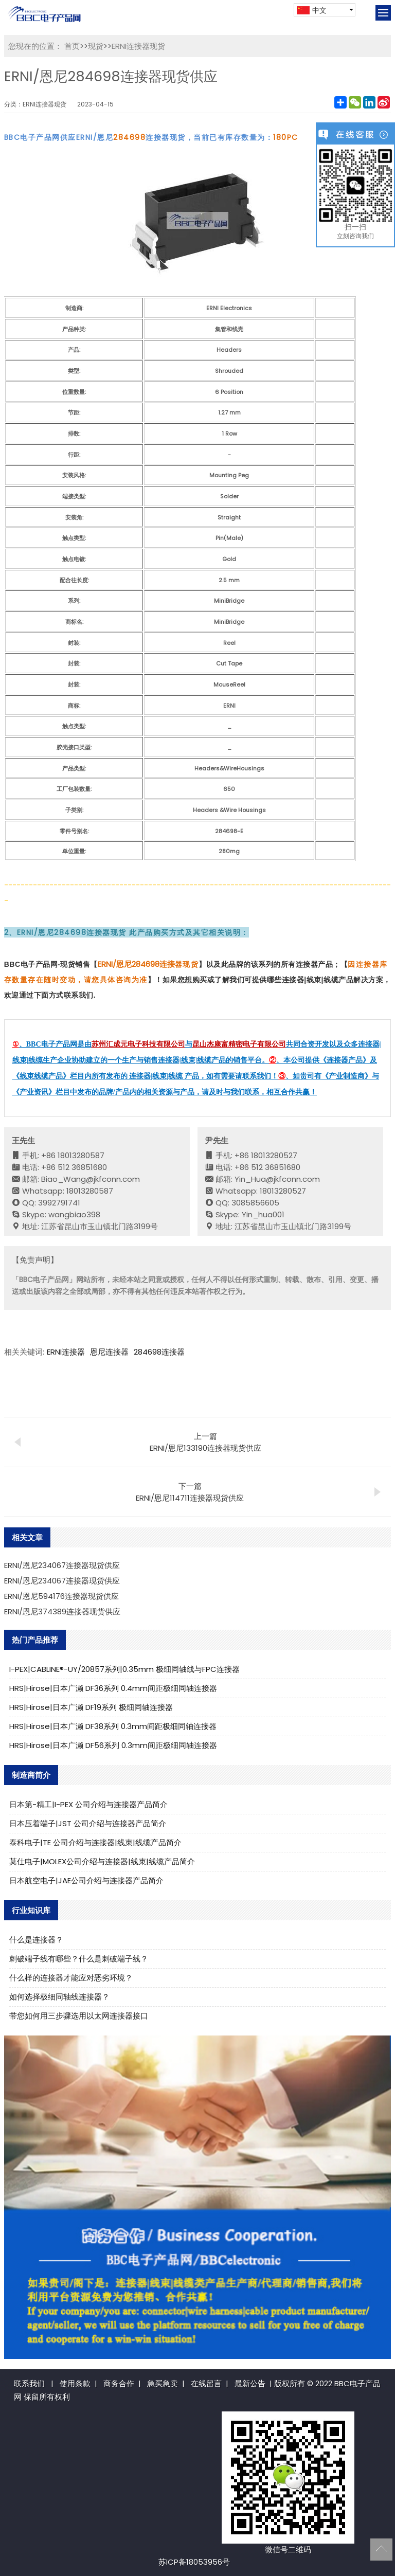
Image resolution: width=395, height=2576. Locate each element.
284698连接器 (159, 1351)
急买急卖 (162, 2383)
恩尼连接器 (109, 1351)
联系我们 (29, 2383)
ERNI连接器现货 (138, 46)
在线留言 (206, 2383)
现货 (95, 46)
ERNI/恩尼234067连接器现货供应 (62, 1565)
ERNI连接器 (66, 1351)
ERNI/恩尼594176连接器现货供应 (61, 1596)
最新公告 (250, 2383)
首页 (72, 46)
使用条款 (75, 2383)
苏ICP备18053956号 (194, 2561)
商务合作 (118, 2383)
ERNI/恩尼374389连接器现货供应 (62, 1611)
